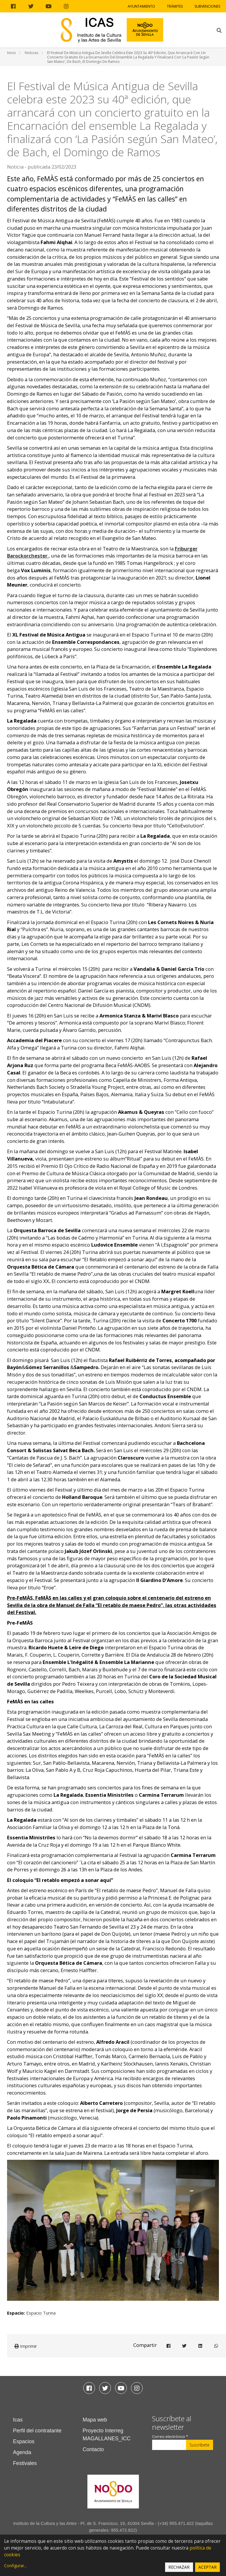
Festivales (25, 2463)
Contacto (93, 2449)
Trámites (175, 6)
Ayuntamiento (141, 6)
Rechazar (179, 2567)
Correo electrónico (170, 2436)
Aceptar (207, 2567)
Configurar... (15, 2565)
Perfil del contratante (37, 2431)
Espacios (23, 2441)
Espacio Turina (41, 2313)
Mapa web (95, 2420)
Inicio (11, 52)
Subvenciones (207, 6)
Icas (18, 2420)
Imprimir (25, 2346)
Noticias (31, 52)
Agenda (22, 2452)
